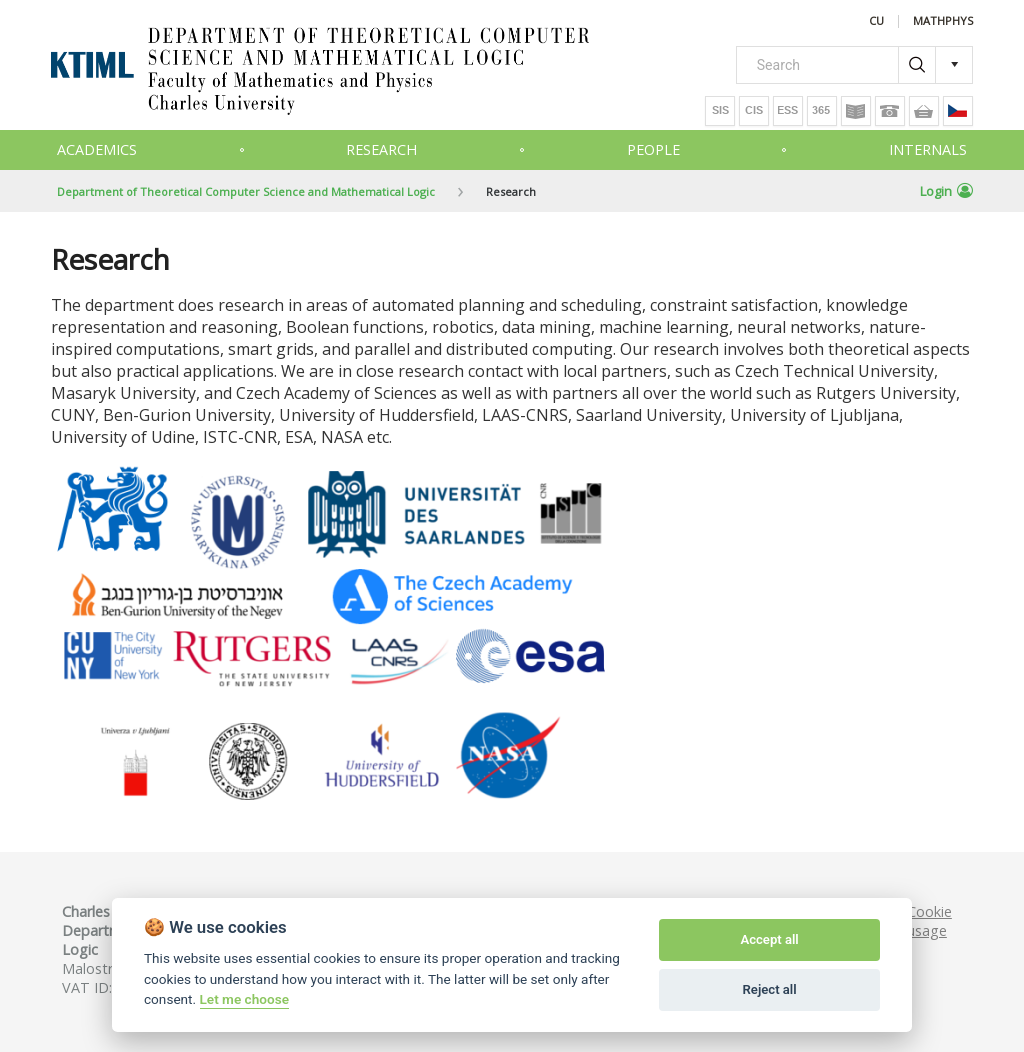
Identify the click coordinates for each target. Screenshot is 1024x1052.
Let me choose (244, 999)
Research (381, 149)
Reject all (770, 989)
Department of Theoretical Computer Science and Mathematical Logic (246, 191)
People (653, 149)
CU (876, 21)
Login (946, 191)
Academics (97, 149)
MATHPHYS (943, 21)
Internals (928, 149)
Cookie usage (929, 921)
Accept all (769, 939)
